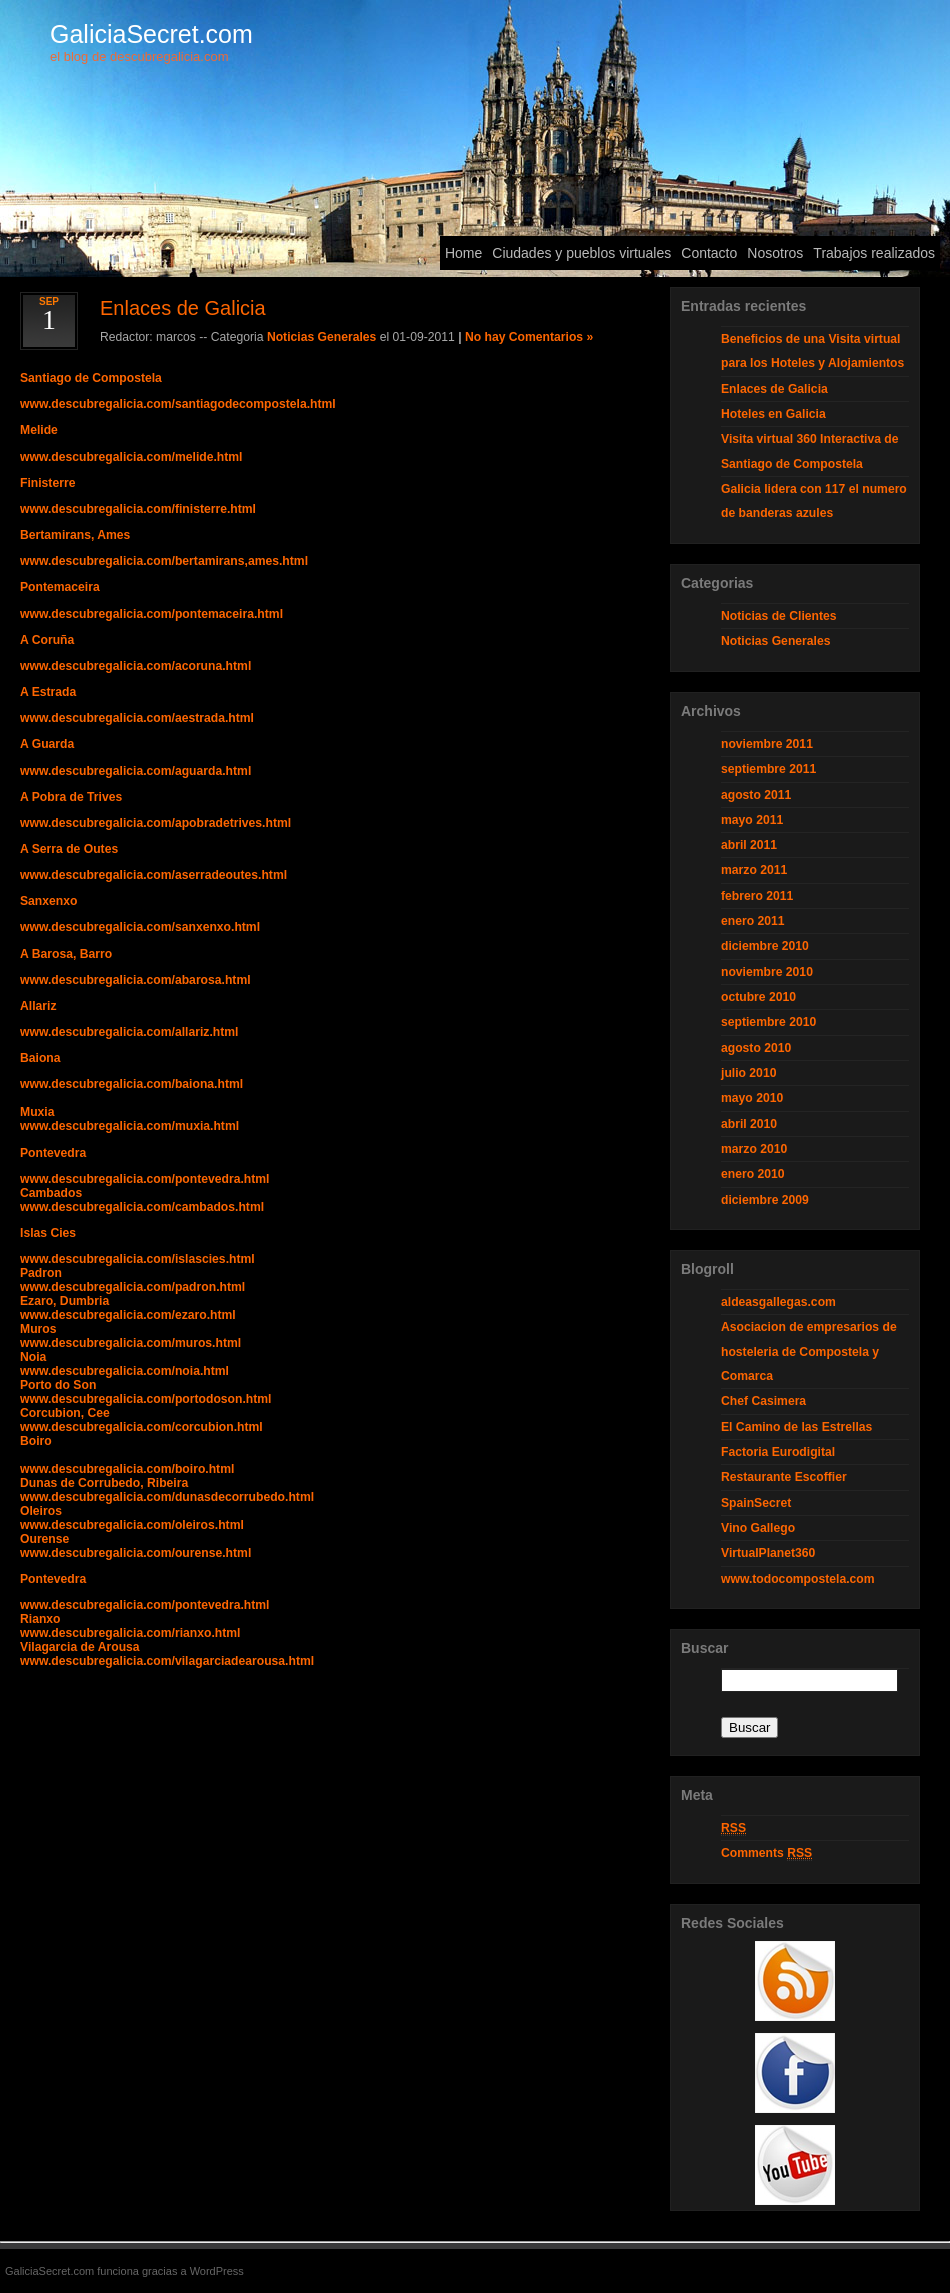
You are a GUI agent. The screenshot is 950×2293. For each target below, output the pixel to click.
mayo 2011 (752, 820)
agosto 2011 (756, 795)
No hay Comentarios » (529, 337)
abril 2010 (749, 1124)
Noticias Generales (321, 337)
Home (463, 253)
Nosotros (775, 253)
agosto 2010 (756, 1048)
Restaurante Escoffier (784, 1477)
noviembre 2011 (767, 744)
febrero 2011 (757, 896)
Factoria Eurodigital (778, 1452)
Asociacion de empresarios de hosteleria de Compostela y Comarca (809, 1351)
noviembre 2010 (767, 972)
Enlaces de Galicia (774, 389)
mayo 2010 (752, 1098)
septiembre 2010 (768, 1022)
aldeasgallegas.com (778, 1302)
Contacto (709, 253)
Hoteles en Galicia (773, 414)
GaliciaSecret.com (151, 34)
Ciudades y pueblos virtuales (581, 253)
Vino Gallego (758, 1528)
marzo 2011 (754, 870)
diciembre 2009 (765, 1200)
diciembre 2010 (765, 946)
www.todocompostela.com (798, 1579)
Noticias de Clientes (779, 616)
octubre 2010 (758, 997)
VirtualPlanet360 (768, 1553)
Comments (766, 1853)
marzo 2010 (754, 1149)
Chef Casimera (763, 1401)
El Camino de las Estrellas (796, 1427)
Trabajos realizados (874, 253)
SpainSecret (756, 1503)
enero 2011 (753, 921)
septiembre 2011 (768, 769)
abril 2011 (749, 845)
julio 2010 (748, 1073)
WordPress (217, 2271)
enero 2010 (753, 1174)
